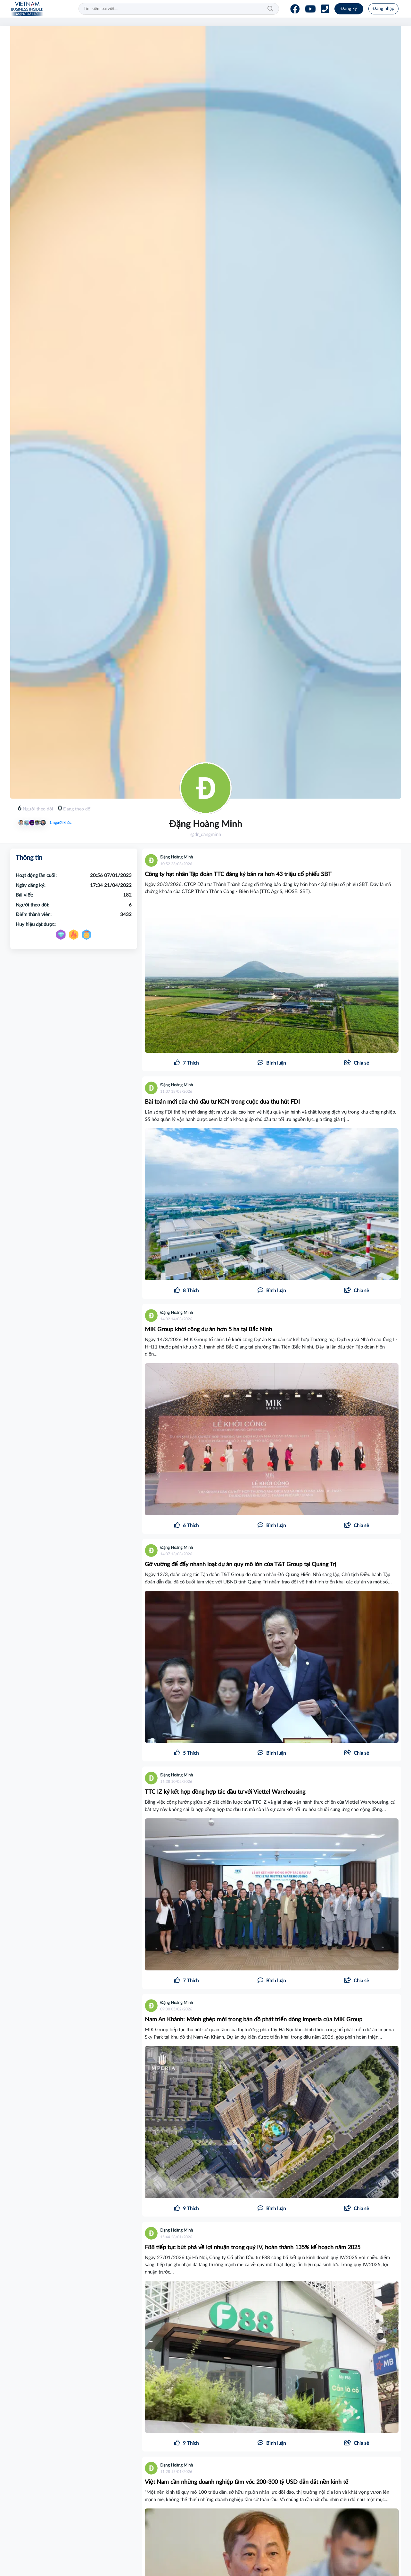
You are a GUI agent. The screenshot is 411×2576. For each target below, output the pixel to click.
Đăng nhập (383, 8)
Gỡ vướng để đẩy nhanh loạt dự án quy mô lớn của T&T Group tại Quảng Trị (240, 1564)
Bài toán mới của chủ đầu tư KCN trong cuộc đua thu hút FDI (222, 1102)
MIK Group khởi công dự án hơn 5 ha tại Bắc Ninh (208, 1329)
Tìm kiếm (270, 9)
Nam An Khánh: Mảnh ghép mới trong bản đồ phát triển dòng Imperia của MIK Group (253, 2020)
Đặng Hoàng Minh (176, 857)
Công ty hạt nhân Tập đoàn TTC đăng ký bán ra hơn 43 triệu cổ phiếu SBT (238, 874)
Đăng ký (349, 8)
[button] (356, 1063)
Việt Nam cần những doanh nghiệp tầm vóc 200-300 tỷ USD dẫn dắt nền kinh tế (246, 2482)
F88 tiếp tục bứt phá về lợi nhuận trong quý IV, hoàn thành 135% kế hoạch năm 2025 (252, 2247)
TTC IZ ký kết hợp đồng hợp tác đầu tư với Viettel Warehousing (225, 1792)
